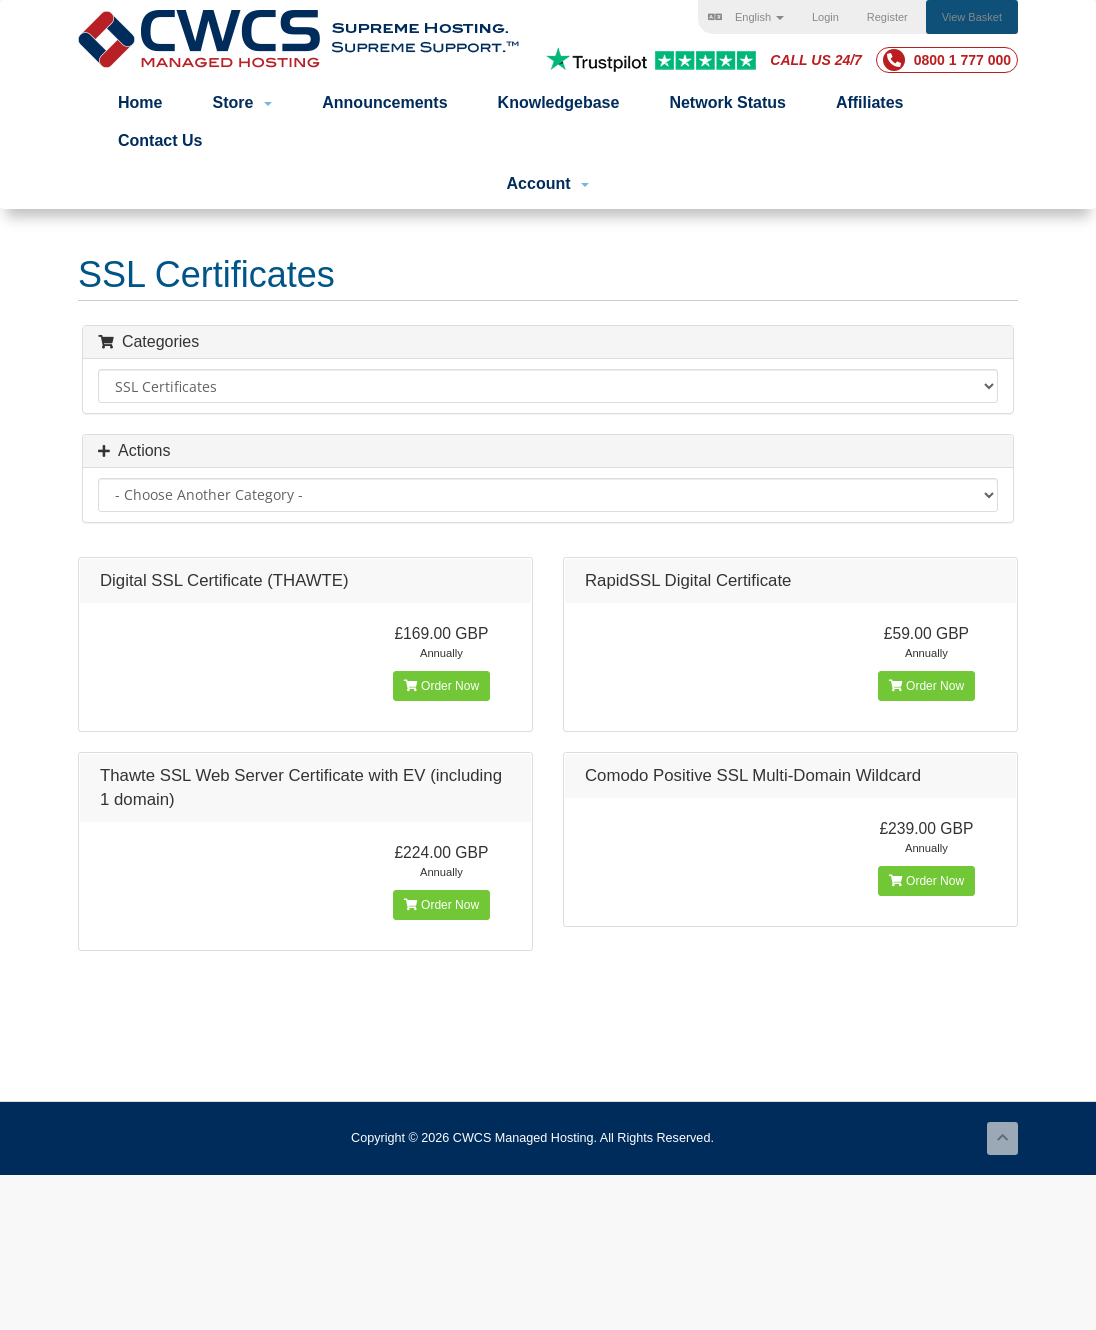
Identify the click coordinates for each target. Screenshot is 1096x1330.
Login (825, 17)
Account (548, 183)
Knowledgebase (559, 102)
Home (140, 102)
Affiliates (870, 102)
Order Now (441, 686)
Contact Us (160, 140)
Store (242, 102)
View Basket (972, 17)
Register (887, 17)
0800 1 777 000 (947, 60)
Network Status (727, 102)
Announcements (384, 102)
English (746, 17)
